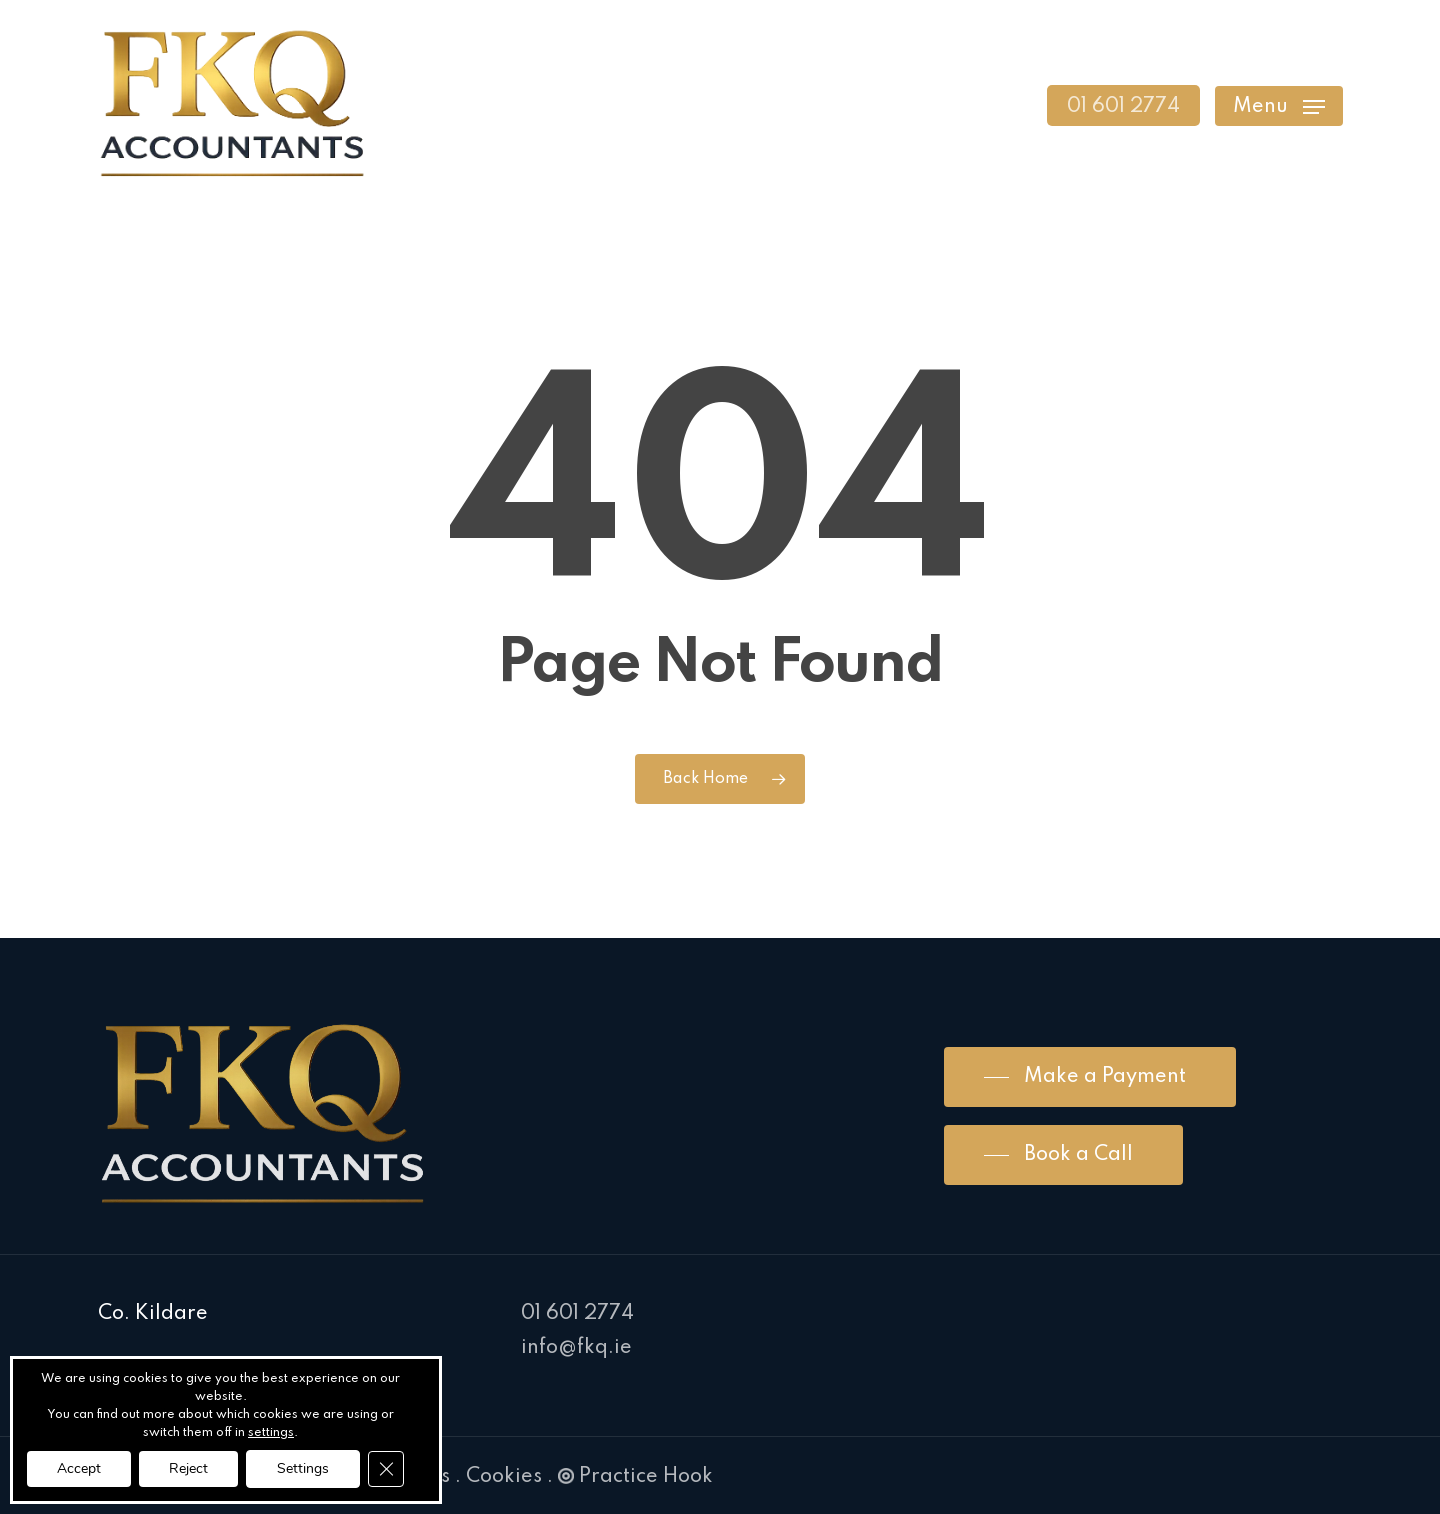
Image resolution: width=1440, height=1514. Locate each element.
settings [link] (271, 1433)
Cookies (504, 1477)
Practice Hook (635, 1477)
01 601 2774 (577, 1314)
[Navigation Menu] (1279, 105)
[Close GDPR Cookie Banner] (386, 1469)
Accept (79, 1468)
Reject (188, 1468)
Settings (303, 1468)
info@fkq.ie (576, 1348)
